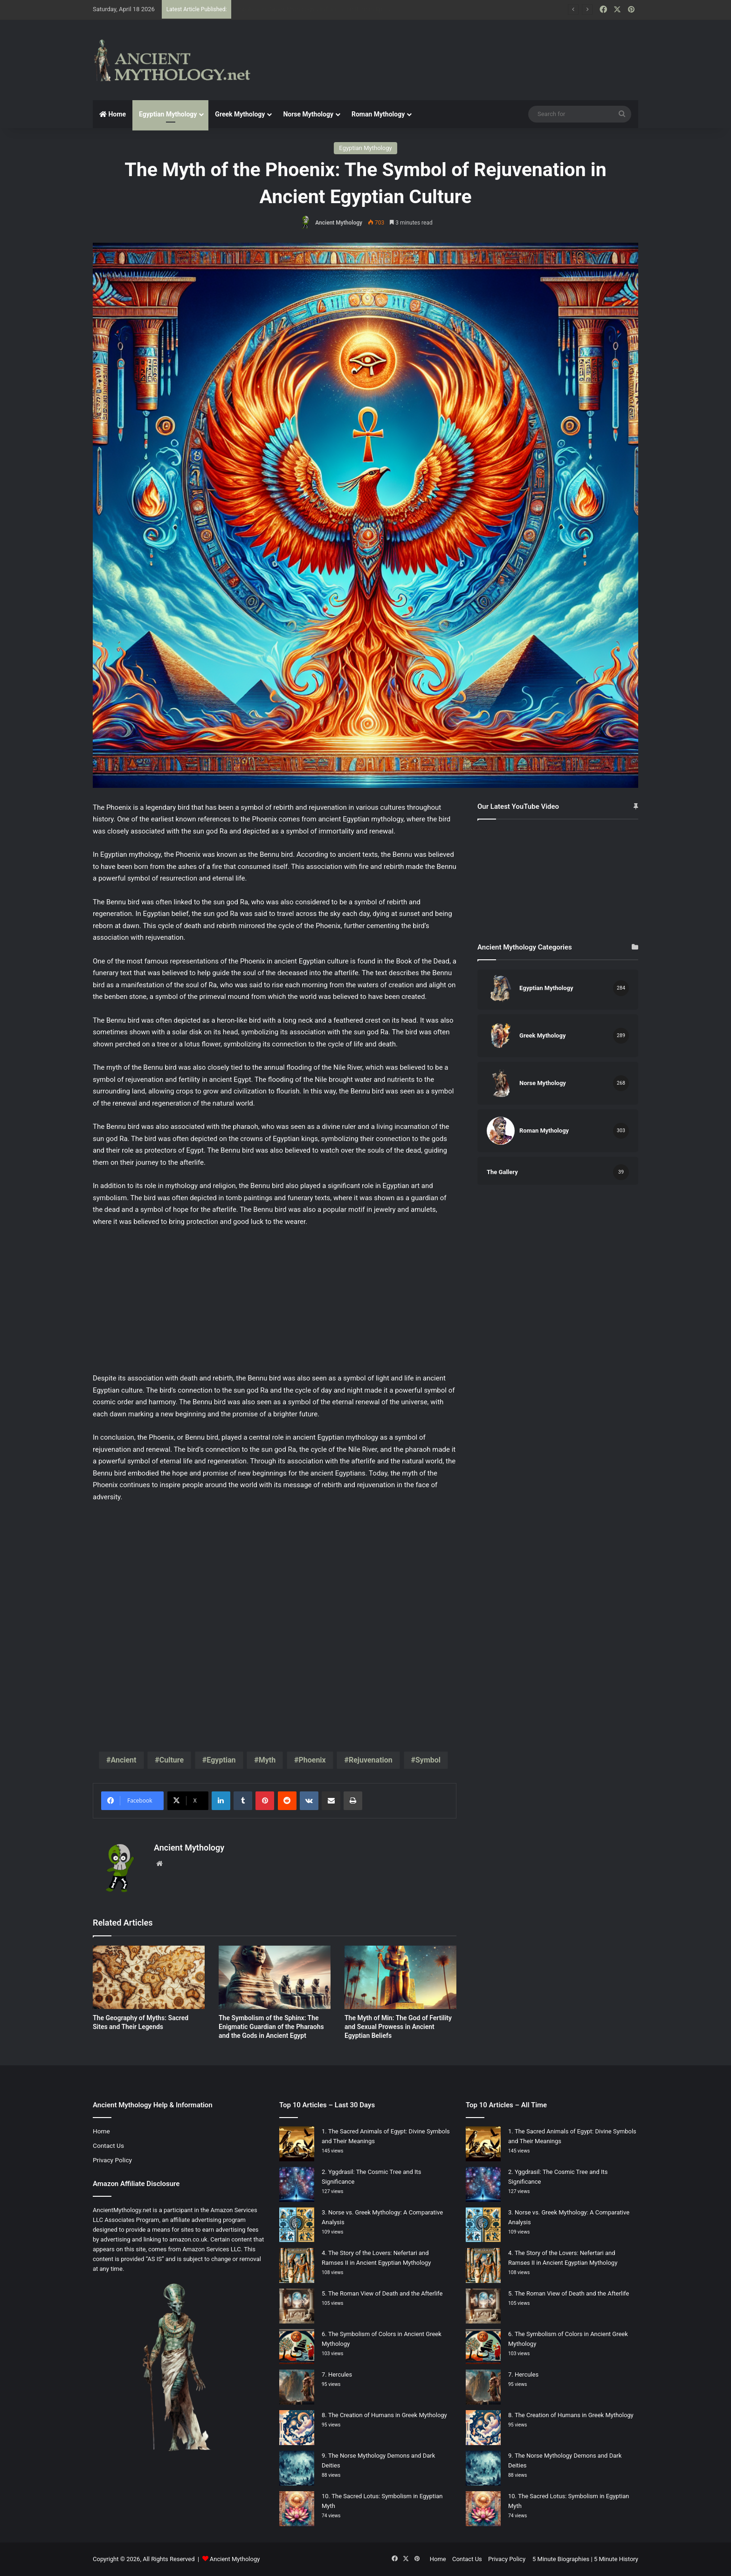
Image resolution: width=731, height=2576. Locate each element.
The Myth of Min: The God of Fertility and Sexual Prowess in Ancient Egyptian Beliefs (398, 2026)
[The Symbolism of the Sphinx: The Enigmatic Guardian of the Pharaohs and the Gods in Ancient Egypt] (275, 1977)
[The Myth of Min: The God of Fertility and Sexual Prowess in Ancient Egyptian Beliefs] (400, 1977)
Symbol (428, 1760)
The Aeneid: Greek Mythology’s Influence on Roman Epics (313, 9)
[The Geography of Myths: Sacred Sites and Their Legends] (149, 1977)
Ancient (123, 1760)
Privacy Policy (112, 2160)
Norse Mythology (308, 114)
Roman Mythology (378, 114)
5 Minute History (616, 2559)
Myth (267, 1760)
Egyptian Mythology (168, 114)
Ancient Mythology (338, 222)
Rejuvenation (371, 1760)
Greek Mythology (240, 114)
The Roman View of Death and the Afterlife (385, 2293)
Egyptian (221, 1760)
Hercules (340, 2374)
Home (112, 114)
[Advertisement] (458, 50)
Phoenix (311, 1760)
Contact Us (108, 2145)
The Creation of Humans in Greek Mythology (387, 2415)
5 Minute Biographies (560, 2559)
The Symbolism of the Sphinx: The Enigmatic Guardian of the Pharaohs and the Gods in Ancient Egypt (271, 2026)
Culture (171, 1760)
